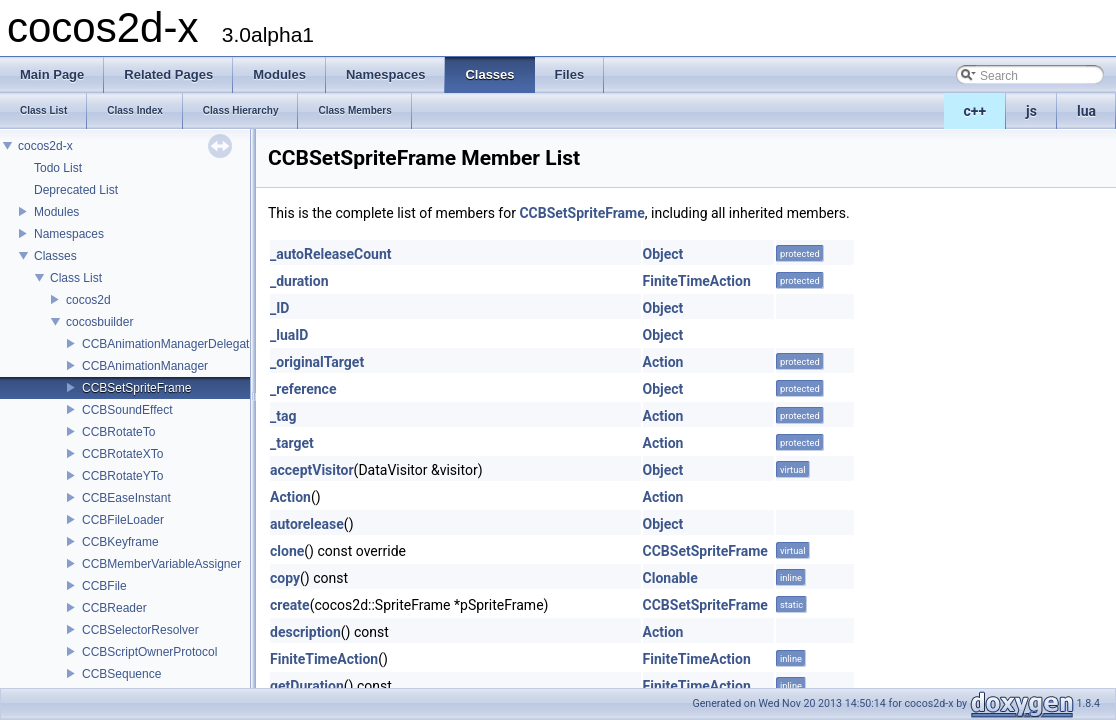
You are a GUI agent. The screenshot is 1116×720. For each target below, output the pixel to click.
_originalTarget (317, 362)
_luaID (289, 335)
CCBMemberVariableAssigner (161, 564)
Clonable (670, 578)
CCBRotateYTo (122, 476)
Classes (55, 256)
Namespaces (69, 234)
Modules (56, 212)
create (290, 605)
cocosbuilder (99, 322)
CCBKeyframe (120, 542)
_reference (303, 389)
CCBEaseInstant (126, 498)
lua (1086, 111)
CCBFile (104, 586)
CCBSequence (121, 674)
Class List (76, 278)
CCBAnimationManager (145, 366)
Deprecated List (76, 190)
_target (292, 443)
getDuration (307, 686)
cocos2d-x (45, 146)
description (305, 632)
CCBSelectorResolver (140, 630)
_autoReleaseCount (331, 254)
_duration (299, 281)
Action (663, 362)
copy (285, 578)
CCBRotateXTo (122, 454)
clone (287, 551)
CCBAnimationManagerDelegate (169, 344)
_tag (283, 416)
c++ (975, 111)
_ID (279, 308)
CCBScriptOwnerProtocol (149, 652)
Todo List (58, 168)
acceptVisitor (312, 470)
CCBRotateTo (118, 432)
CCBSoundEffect (127, 410)
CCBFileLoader (123, 520)
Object (663, 254)
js (1031, 111)
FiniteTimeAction (697, 281)
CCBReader (114, 608)
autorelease (307, 524)
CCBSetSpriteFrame (136, 388)
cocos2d (88, 300)
